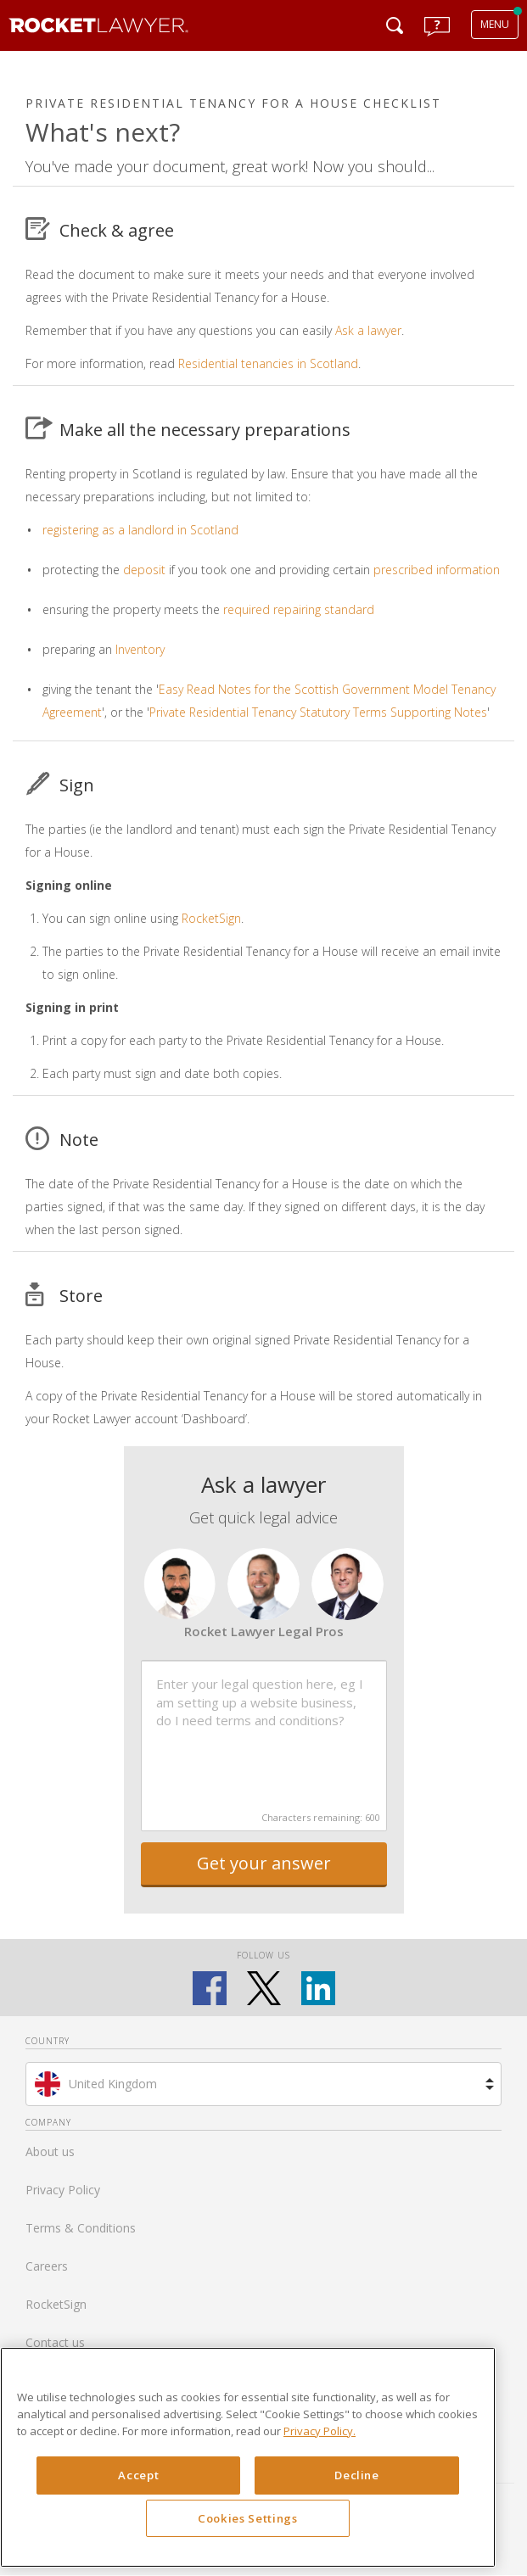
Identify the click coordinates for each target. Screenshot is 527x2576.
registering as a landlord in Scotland (140, 530)
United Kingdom (113, 2084)
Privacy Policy (62, 2190)
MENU (494, 24)
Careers (46, 2266)
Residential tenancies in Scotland (268, 363)
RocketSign (211, 918)
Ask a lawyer (368, 330)
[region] (248, 2457)
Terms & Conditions (80, 2228)
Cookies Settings (248, 2518)
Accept (138, 2475)
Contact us (55, 2342)
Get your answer (264, 1863)
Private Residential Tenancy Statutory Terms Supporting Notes (318, 712)
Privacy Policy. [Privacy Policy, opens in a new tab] (319, 2431)
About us (50, 2151)
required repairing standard (298, 609)
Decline (356, 2475)
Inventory (140, 649)
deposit (144, 570)
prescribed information (436, 570)
